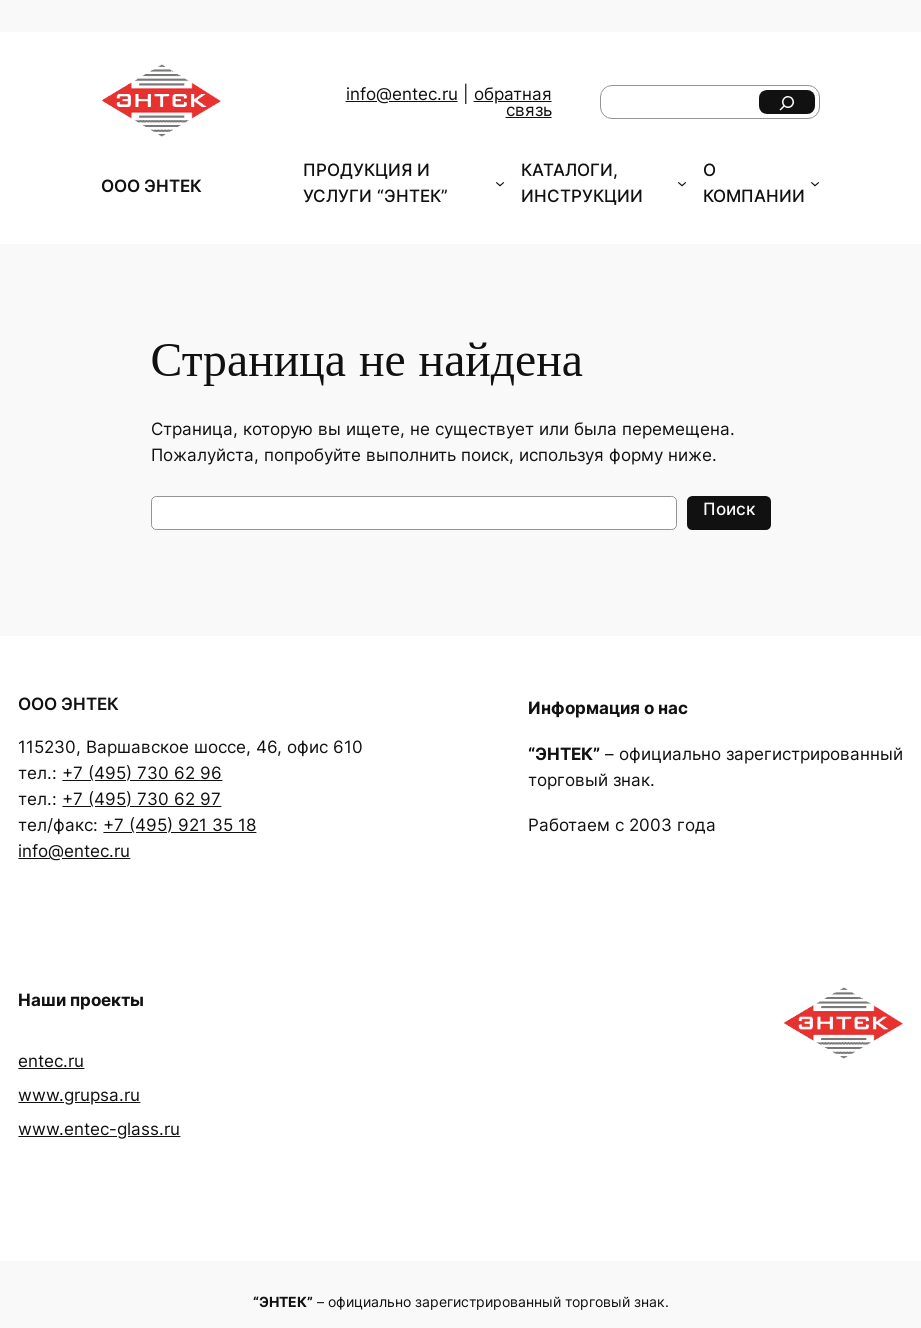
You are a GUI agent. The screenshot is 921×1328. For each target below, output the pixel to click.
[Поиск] (787, 102)
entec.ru (51, 1061)
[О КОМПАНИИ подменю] (815, 183)
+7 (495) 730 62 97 (141, 799)
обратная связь (513, 102)
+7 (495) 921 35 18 (179, 825)
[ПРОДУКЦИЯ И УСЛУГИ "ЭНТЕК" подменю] (500, 183)
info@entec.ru (402, 94)
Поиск (729, 509)
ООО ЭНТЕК (151, 186)
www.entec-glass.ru (99, 1129)
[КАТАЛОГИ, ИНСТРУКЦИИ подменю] (682, 183)
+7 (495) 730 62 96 (142, 773)
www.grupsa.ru (79, 1095)
